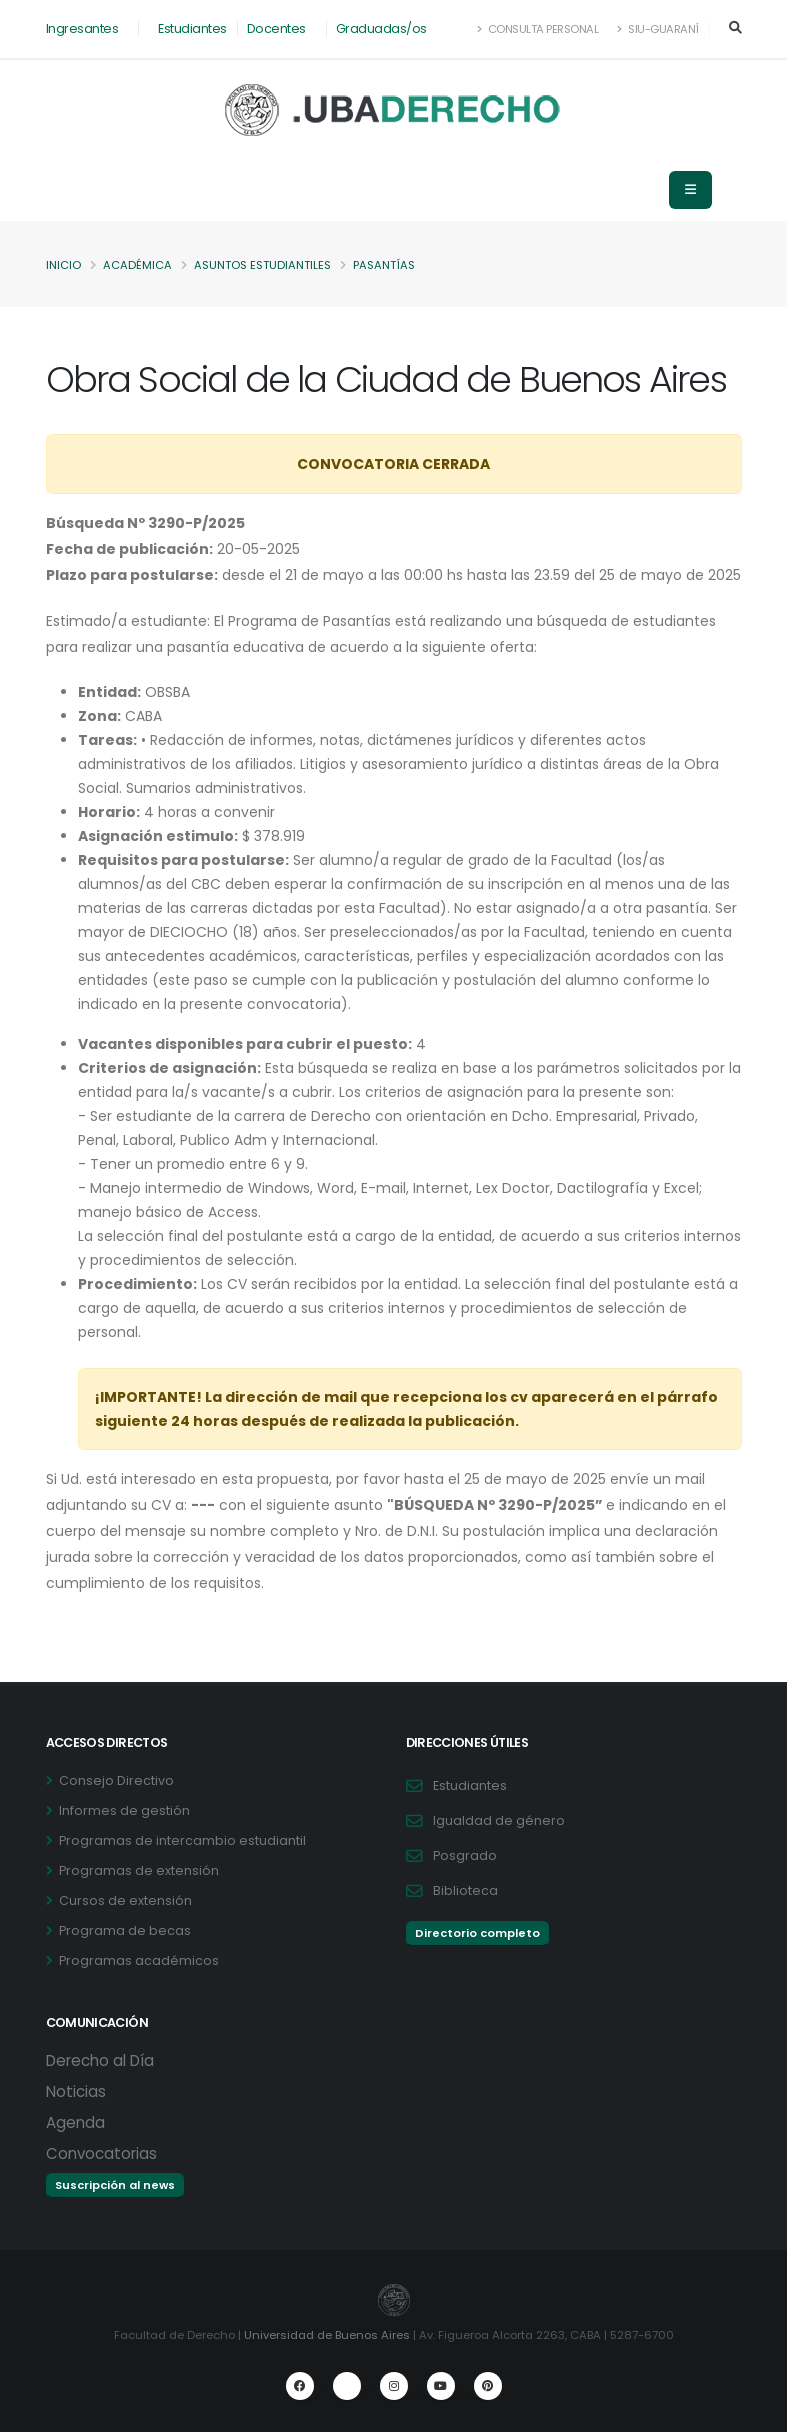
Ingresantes (82, 28)
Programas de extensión (139, 1870)
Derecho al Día (100, 2060)
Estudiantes (192, 28)
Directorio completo (477, 1933)
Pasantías (384, 265)
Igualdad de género (499, 1820)
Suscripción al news (115, 2185)
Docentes (276, 28)
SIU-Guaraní (658, 29)
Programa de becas (125, 1930)
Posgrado (465, 1855)
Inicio (63, 265)
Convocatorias (101, 2153)
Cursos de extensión (125, 1900)
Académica (137, 265)
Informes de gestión (124, 1810)
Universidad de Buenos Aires (327, 2335)
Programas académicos (139, 1960)
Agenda (75, 2122)
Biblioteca (465, 1890)
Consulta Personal (538, 29)
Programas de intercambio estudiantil (182, 1840)
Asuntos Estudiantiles (262, 265)
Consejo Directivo (116, 1780)
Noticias (76, 2091)
